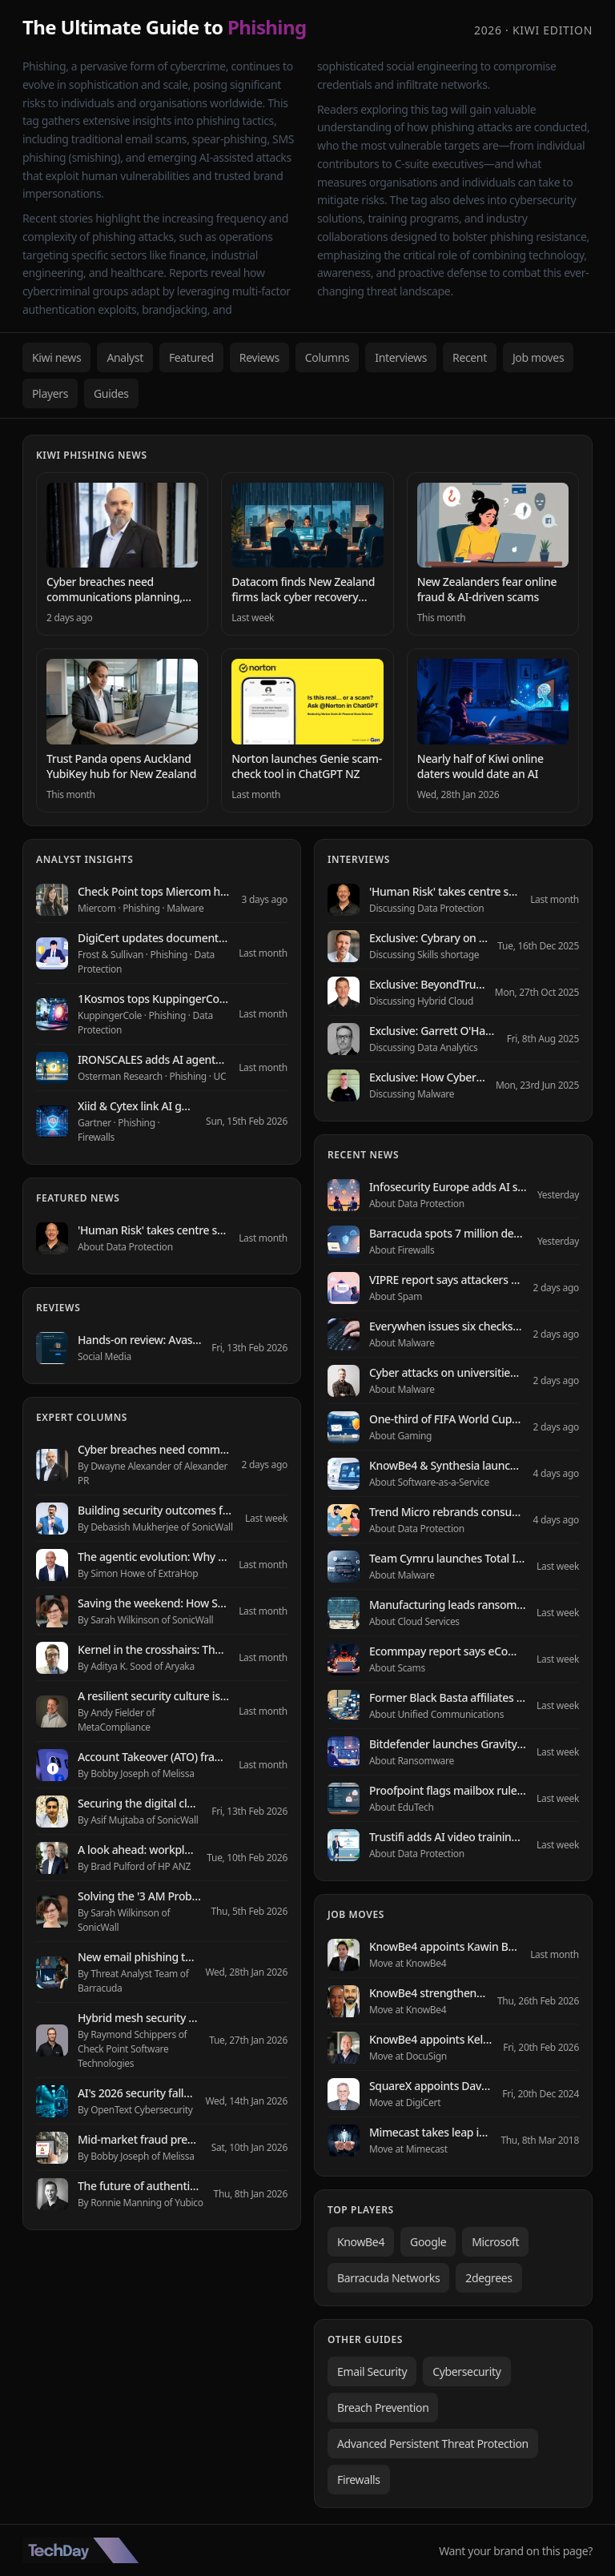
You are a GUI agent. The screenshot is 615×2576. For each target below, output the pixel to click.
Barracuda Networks (388, 2277)
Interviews (401, 357)
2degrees (488, 2277)
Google (428, 2241)
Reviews (259, 357)
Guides (111, 393)
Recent (469, 357)
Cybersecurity (466, 2371)
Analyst (125, 357)
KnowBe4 (360, 2241)
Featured (191, 357)
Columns (327, 357)
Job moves (538, 357)
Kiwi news (56, 357)
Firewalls (358, 2479)
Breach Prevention (382, 2407)
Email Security (372, 2371)
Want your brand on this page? (516, 2550)
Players (50, 393)
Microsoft (495, 2241)
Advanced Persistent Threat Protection (433, 2443)
